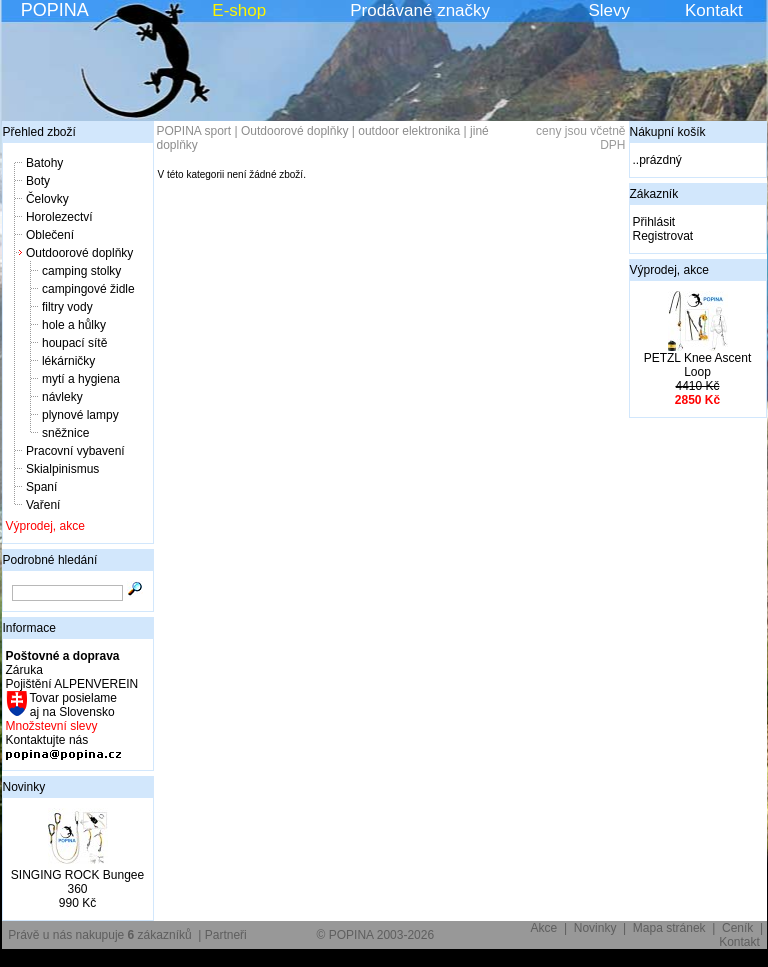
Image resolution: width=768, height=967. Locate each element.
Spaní (41, 487)
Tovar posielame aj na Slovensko (72, 705)
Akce (544, 928)
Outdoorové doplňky (79, 253)
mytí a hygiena (81, 379)
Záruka (24, 670)
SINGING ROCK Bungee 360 (77, 882)
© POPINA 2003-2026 (376, 935)
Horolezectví (59, 217)
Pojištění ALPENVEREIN (72, 684)
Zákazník (654, 194)
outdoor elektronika (409, 131)
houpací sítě (74, 343)
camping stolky (81, 271)
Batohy (44, 163)
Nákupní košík (668, 132)
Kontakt (714, 10)
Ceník (737, 928)
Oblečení (50, 235)
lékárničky (68, 361)
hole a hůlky (74, 325)
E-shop (239, 10)
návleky (62, 397)
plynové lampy (80, 415)
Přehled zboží (39, 132)
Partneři (226, 935)
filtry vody (67, 307)
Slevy (609, 10)
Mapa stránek (669, 928)
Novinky (24, 787)
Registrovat (663, 236)
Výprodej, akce (45, 526)
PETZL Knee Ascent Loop (698, 365)
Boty (38, 181)
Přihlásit (654, 222)
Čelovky (47, 199)
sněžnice (65, 433)
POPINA (55, 10)
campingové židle (88, 289)
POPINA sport (194, 131)
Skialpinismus (62, 469)
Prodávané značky (420, 10)
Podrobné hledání (50, 560)
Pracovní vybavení (75, 451)
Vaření (43, 505)
